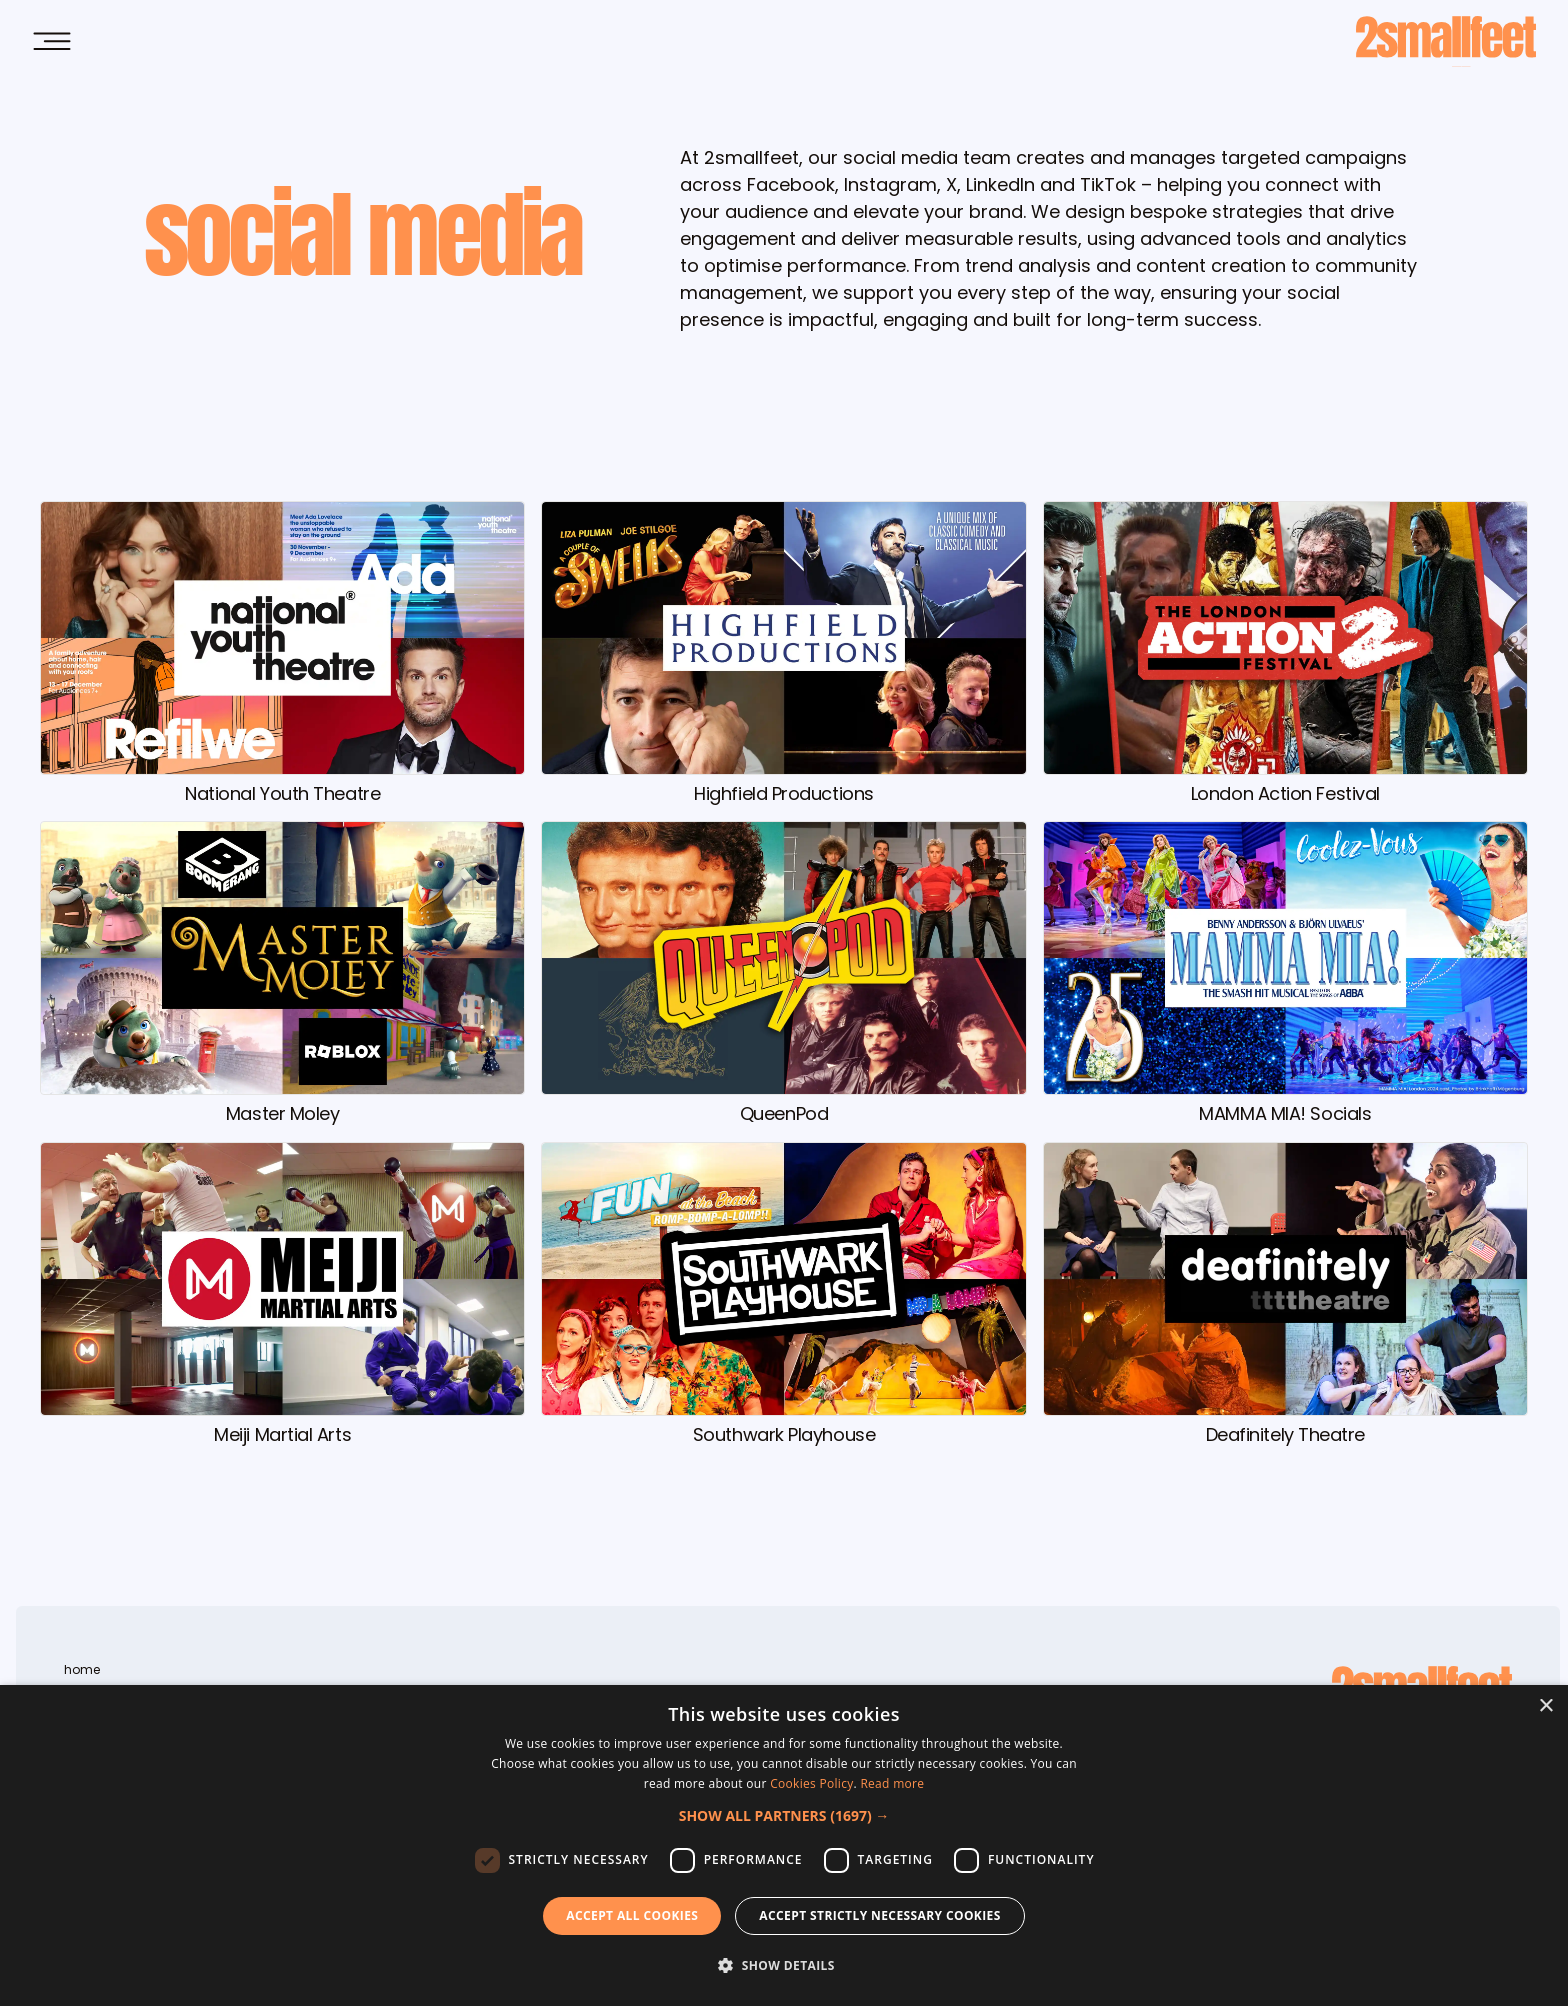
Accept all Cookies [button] (632, 1915)
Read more (892, 1783)
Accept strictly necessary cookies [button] (879, 1915)
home (82, 1669)
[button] (784, 1816)
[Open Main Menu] (52, 42)
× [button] (1545, 1706)
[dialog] (784, 1845)
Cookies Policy (811, 1783)
